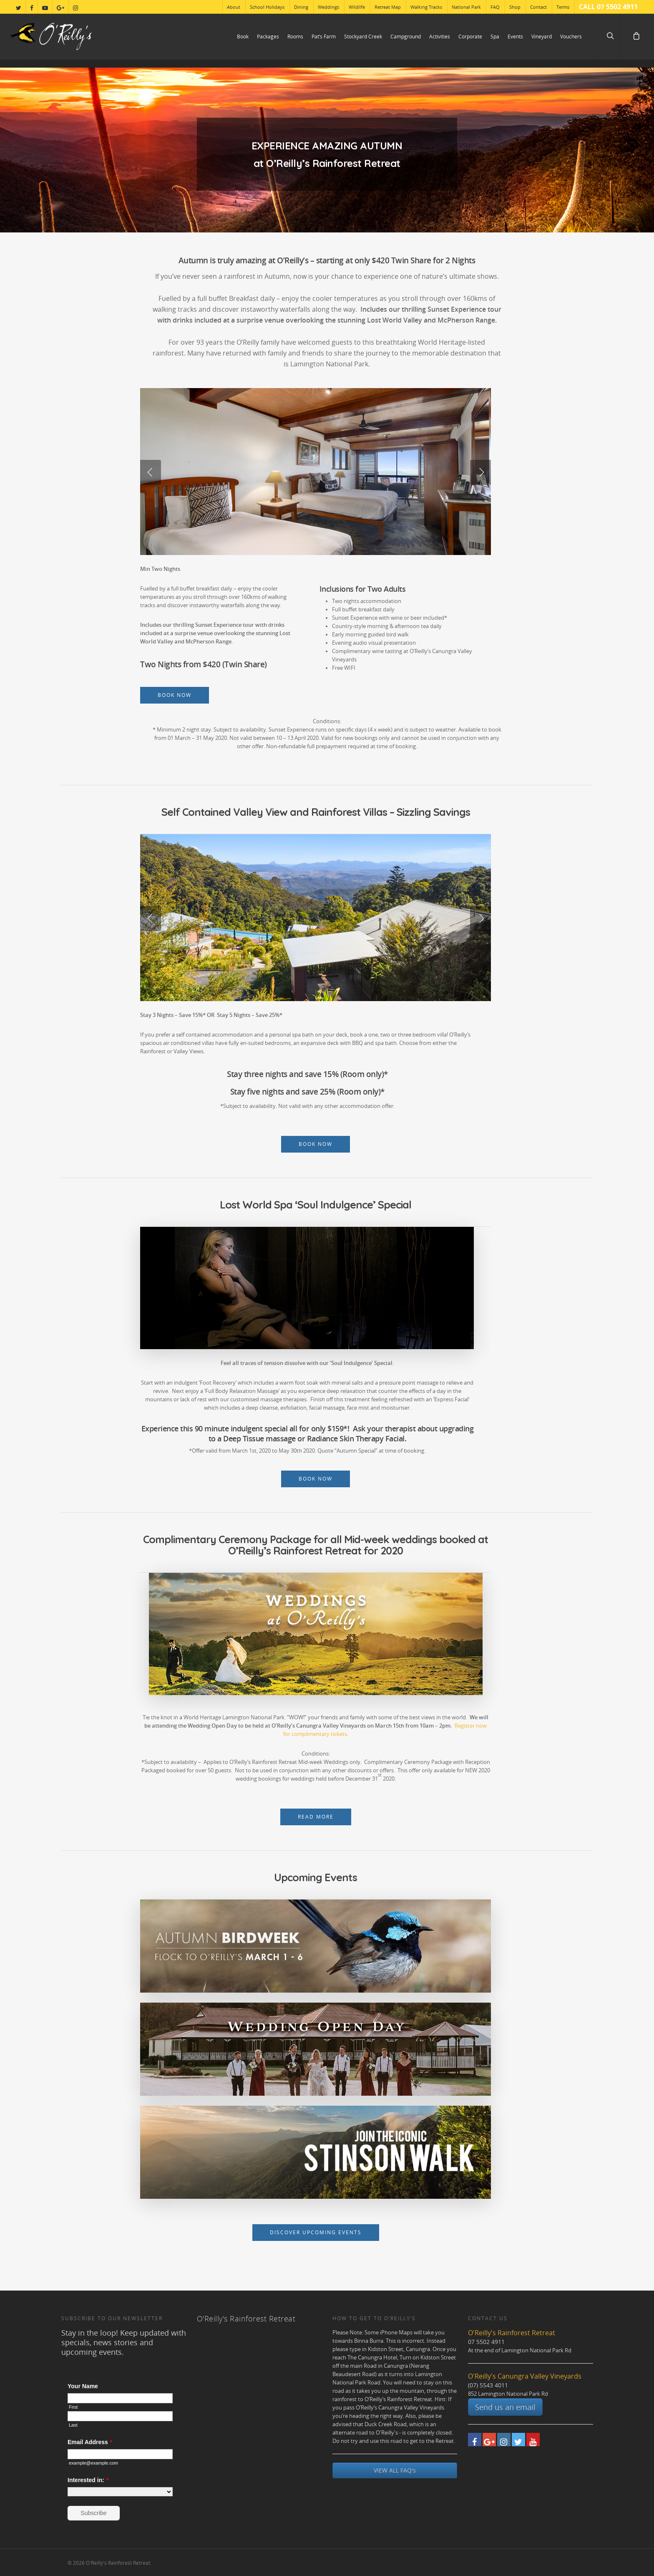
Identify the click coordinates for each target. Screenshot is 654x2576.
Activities (439, 36)
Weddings (328, 7)
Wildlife (357, 7)
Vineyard (541, 36)
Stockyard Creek (363, 36)
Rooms (295, 36)
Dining (301, 7)
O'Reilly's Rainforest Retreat (246, 2319)
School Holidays (267, 7)
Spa (494, 36)
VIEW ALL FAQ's (395, 2470)
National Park (466, 7)
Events (515, 36)
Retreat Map (388, 7)
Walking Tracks (426, 7)
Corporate (470, 36)
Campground (405, 36)
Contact (538, 7)
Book (243, 36)
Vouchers (571, 36)
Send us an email (505, 2407)
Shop (515, 7)
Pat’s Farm (324, 36)
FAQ (495, 7)
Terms (562, 7)
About (233, 7)
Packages (268, 36)
